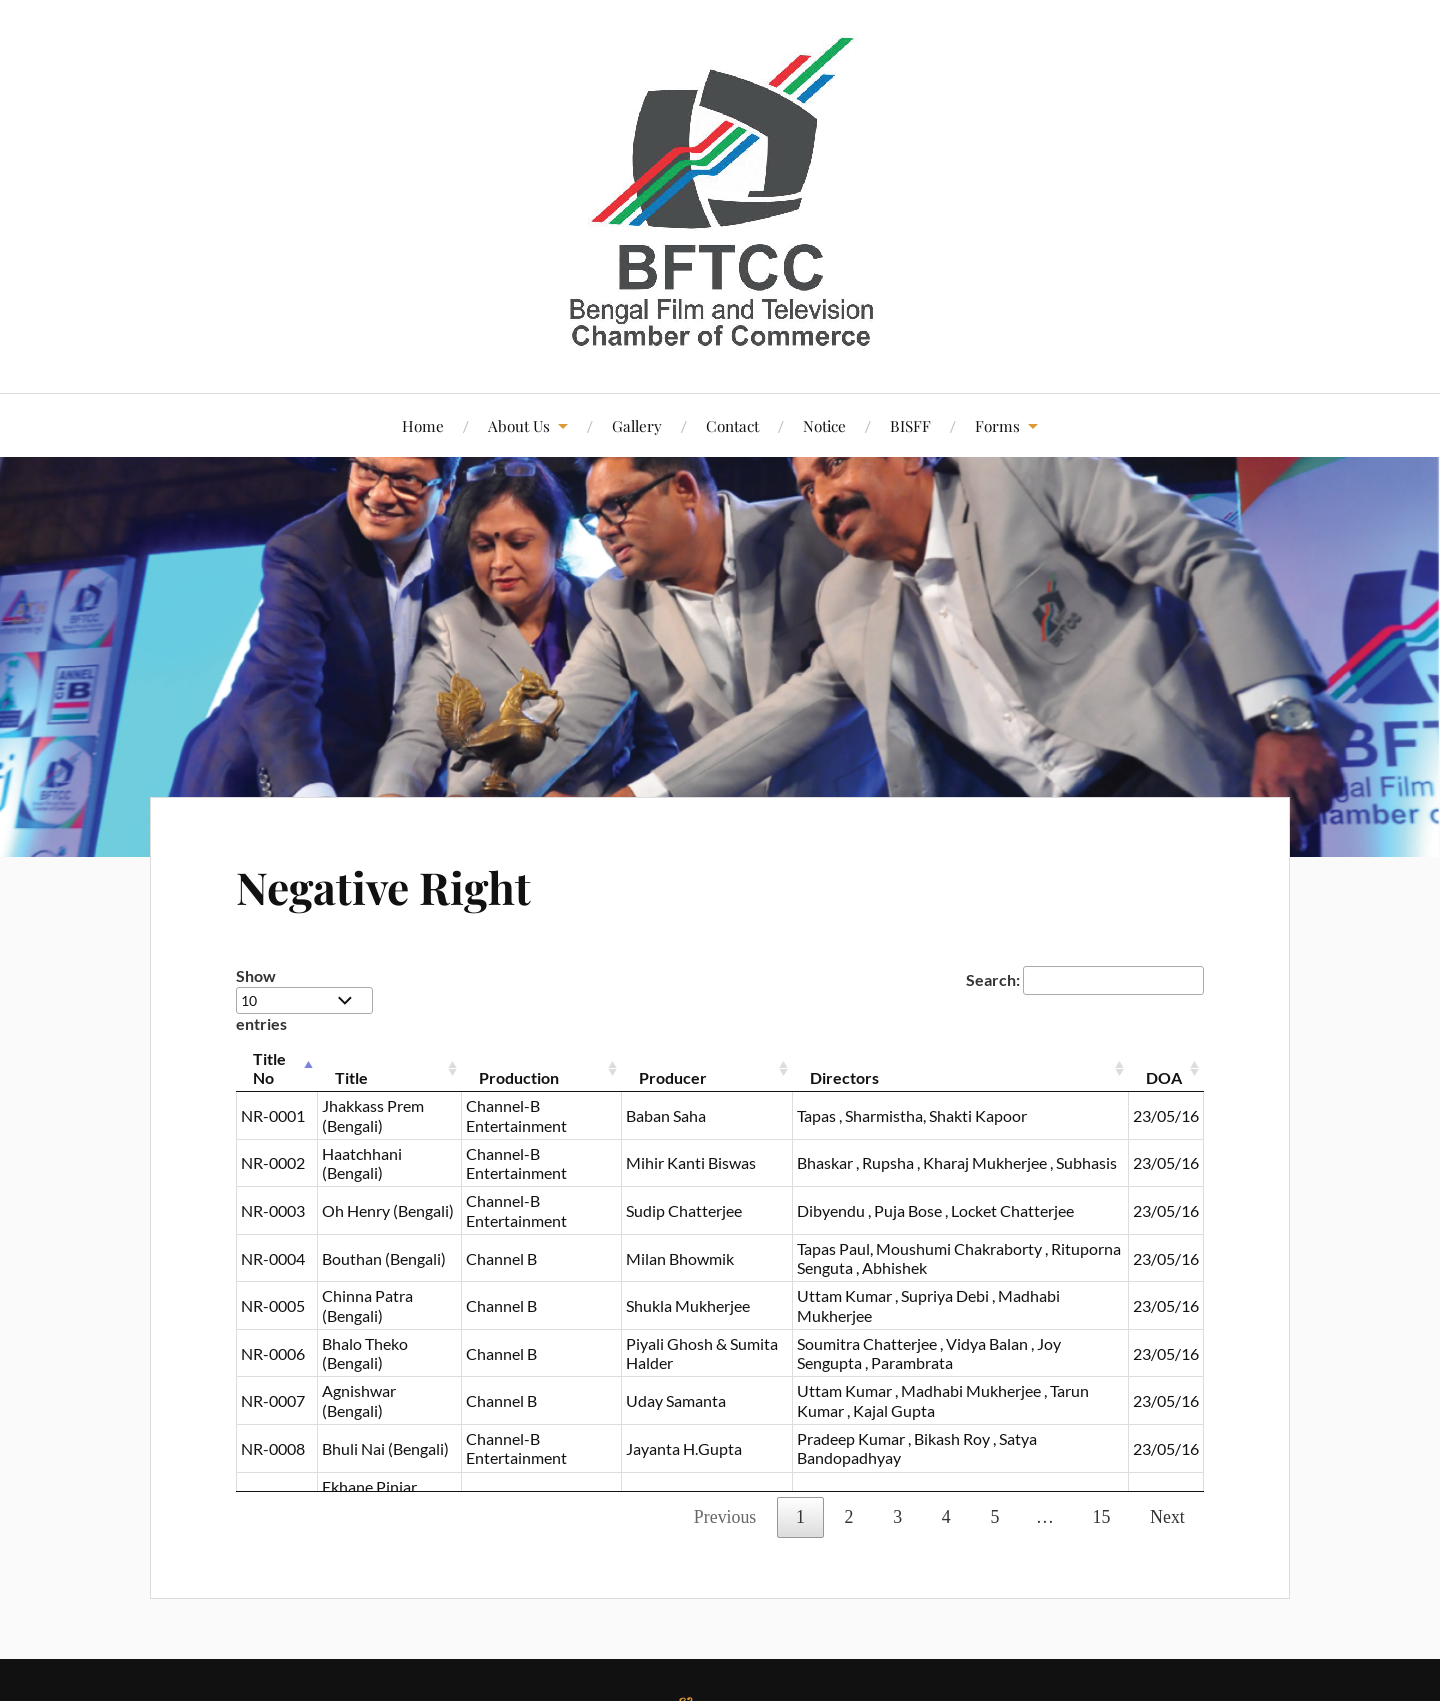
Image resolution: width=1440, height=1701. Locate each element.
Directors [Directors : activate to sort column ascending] (844, 1077)
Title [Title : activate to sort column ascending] (351, 1077)
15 (1102, 1517)
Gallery (637, 425)
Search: (1085, 979)
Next (1167, 1517)
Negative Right (383, 886)
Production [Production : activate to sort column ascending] (519, 1077)
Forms (997, 425)
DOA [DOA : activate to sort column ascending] (1164, 1077)
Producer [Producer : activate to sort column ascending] (673, 1077)
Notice (824, 425)
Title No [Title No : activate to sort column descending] (269, 1068)
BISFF (910, 425)
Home (423, 425)
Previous (725, 1517)
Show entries (304, 999)
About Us (519, 425)
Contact (732, 425)
